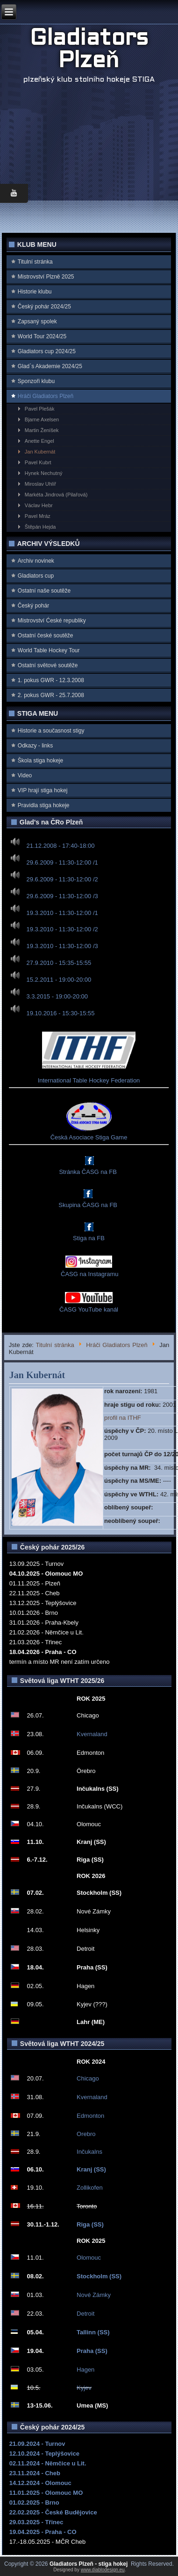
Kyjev (84, 2387)
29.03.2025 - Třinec (36, 2522)
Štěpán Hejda (40, 527)
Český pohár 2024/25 (44, 306)
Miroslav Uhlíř (40, 484)
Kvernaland (92, 1734)
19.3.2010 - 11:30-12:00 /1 (62, 912)
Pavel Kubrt (38, 462)
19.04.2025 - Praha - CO (43, 2531)
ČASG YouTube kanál (88, 1309)
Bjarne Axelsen (42, 419)
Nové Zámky (94, 2294)
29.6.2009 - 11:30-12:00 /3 (62, 896)
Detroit (85, 2313)
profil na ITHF (123, 1417)
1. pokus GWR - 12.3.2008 (51, 680)
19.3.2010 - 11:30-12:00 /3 (62, 945)
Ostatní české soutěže (45, 635)
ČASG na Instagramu (88, 1274)
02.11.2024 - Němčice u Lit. (47, 2463)
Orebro (86, 2133)
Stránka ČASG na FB (88, 1171)
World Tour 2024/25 (42, 336)
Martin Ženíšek (42, 430)
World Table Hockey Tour (49, 650)
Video (25, 775)
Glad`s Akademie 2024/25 (50, 366)
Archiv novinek (36, 561)
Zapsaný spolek (37, 321)
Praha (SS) (92, 2350)
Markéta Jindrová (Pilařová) (56, 494)
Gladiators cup (36, 575)
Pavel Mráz (37, 516)
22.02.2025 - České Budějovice (53, 2512)
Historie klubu (35, 291)
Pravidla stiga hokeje (44, 805)
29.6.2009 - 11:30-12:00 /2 (62, 879)
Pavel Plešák (40, 409)
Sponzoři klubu (36, 381)
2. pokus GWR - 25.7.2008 (51, 695)
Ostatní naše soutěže (44, 590)
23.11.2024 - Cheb (34, 2473)
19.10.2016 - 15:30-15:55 (60, 1013)
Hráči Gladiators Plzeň (45, 396)
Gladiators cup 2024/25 (47, 351)
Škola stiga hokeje (40, 760)
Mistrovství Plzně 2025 (46, 276)
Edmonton (90, 2115)
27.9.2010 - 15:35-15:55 (58, 962)
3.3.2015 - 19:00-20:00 (57, 996)
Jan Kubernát (40, 451)
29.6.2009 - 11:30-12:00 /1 (62, 862)
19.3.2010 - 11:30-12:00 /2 (62, 929)
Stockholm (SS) (99, 2276)
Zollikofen (90, 2187)
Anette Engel (39, 441)
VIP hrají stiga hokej (43, 790)
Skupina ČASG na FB (87, 1204)
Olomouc (89, 2257)
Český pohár (33, 605)
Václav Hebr (39, 505)
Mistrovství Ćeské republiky (52, 620)
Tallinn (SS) (93, 2332)
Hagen (85, 2369)
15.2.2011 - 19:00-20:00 (58, 979)
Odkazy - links (35, 745)
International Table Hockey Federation (89, 1080)
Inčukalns (89, 2151)
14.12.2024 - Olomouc (40, 2482)
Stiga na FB (89, 1238)
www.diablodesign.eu (103, 2569)
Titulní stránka (35, 261)
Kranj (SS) (91, 2169)
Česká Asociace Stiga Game (89, 1137)
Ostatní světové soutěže (48, 665)
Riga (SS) (90, 2224)
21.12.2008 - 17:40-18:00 (60, 845)
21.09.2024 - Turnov (37, 2443)
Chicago (88, 2078)
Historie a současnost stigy (51, 730)
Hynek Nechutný (44, 473)
